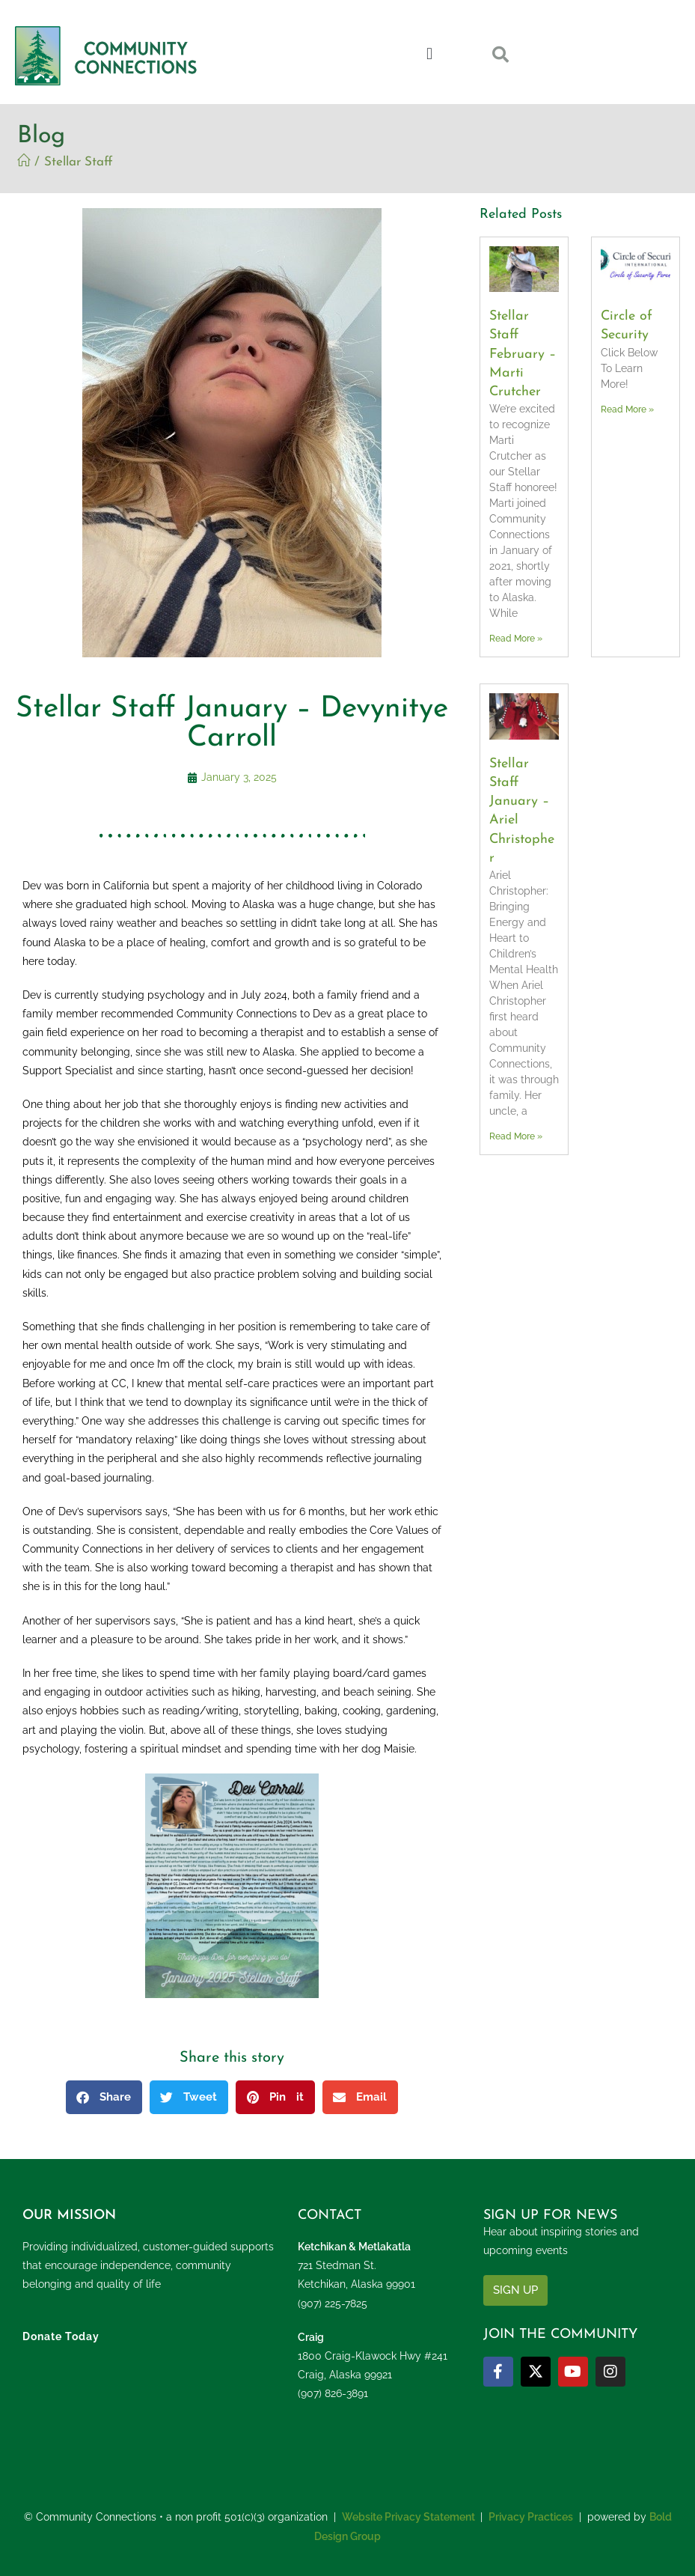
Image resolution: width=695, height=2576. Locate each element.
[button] (430, 54)
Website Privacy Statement (408, 2517)
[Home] (23, 162)
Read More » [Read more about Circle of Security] (627, 409)
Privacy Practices (531, 2517)
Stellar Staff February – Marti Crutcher (522, 354)
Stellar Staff (78, 162)
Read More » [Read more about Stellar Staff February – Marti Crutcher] (515, 638)
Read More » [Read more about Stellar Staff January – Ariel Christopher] (515, 1136)
